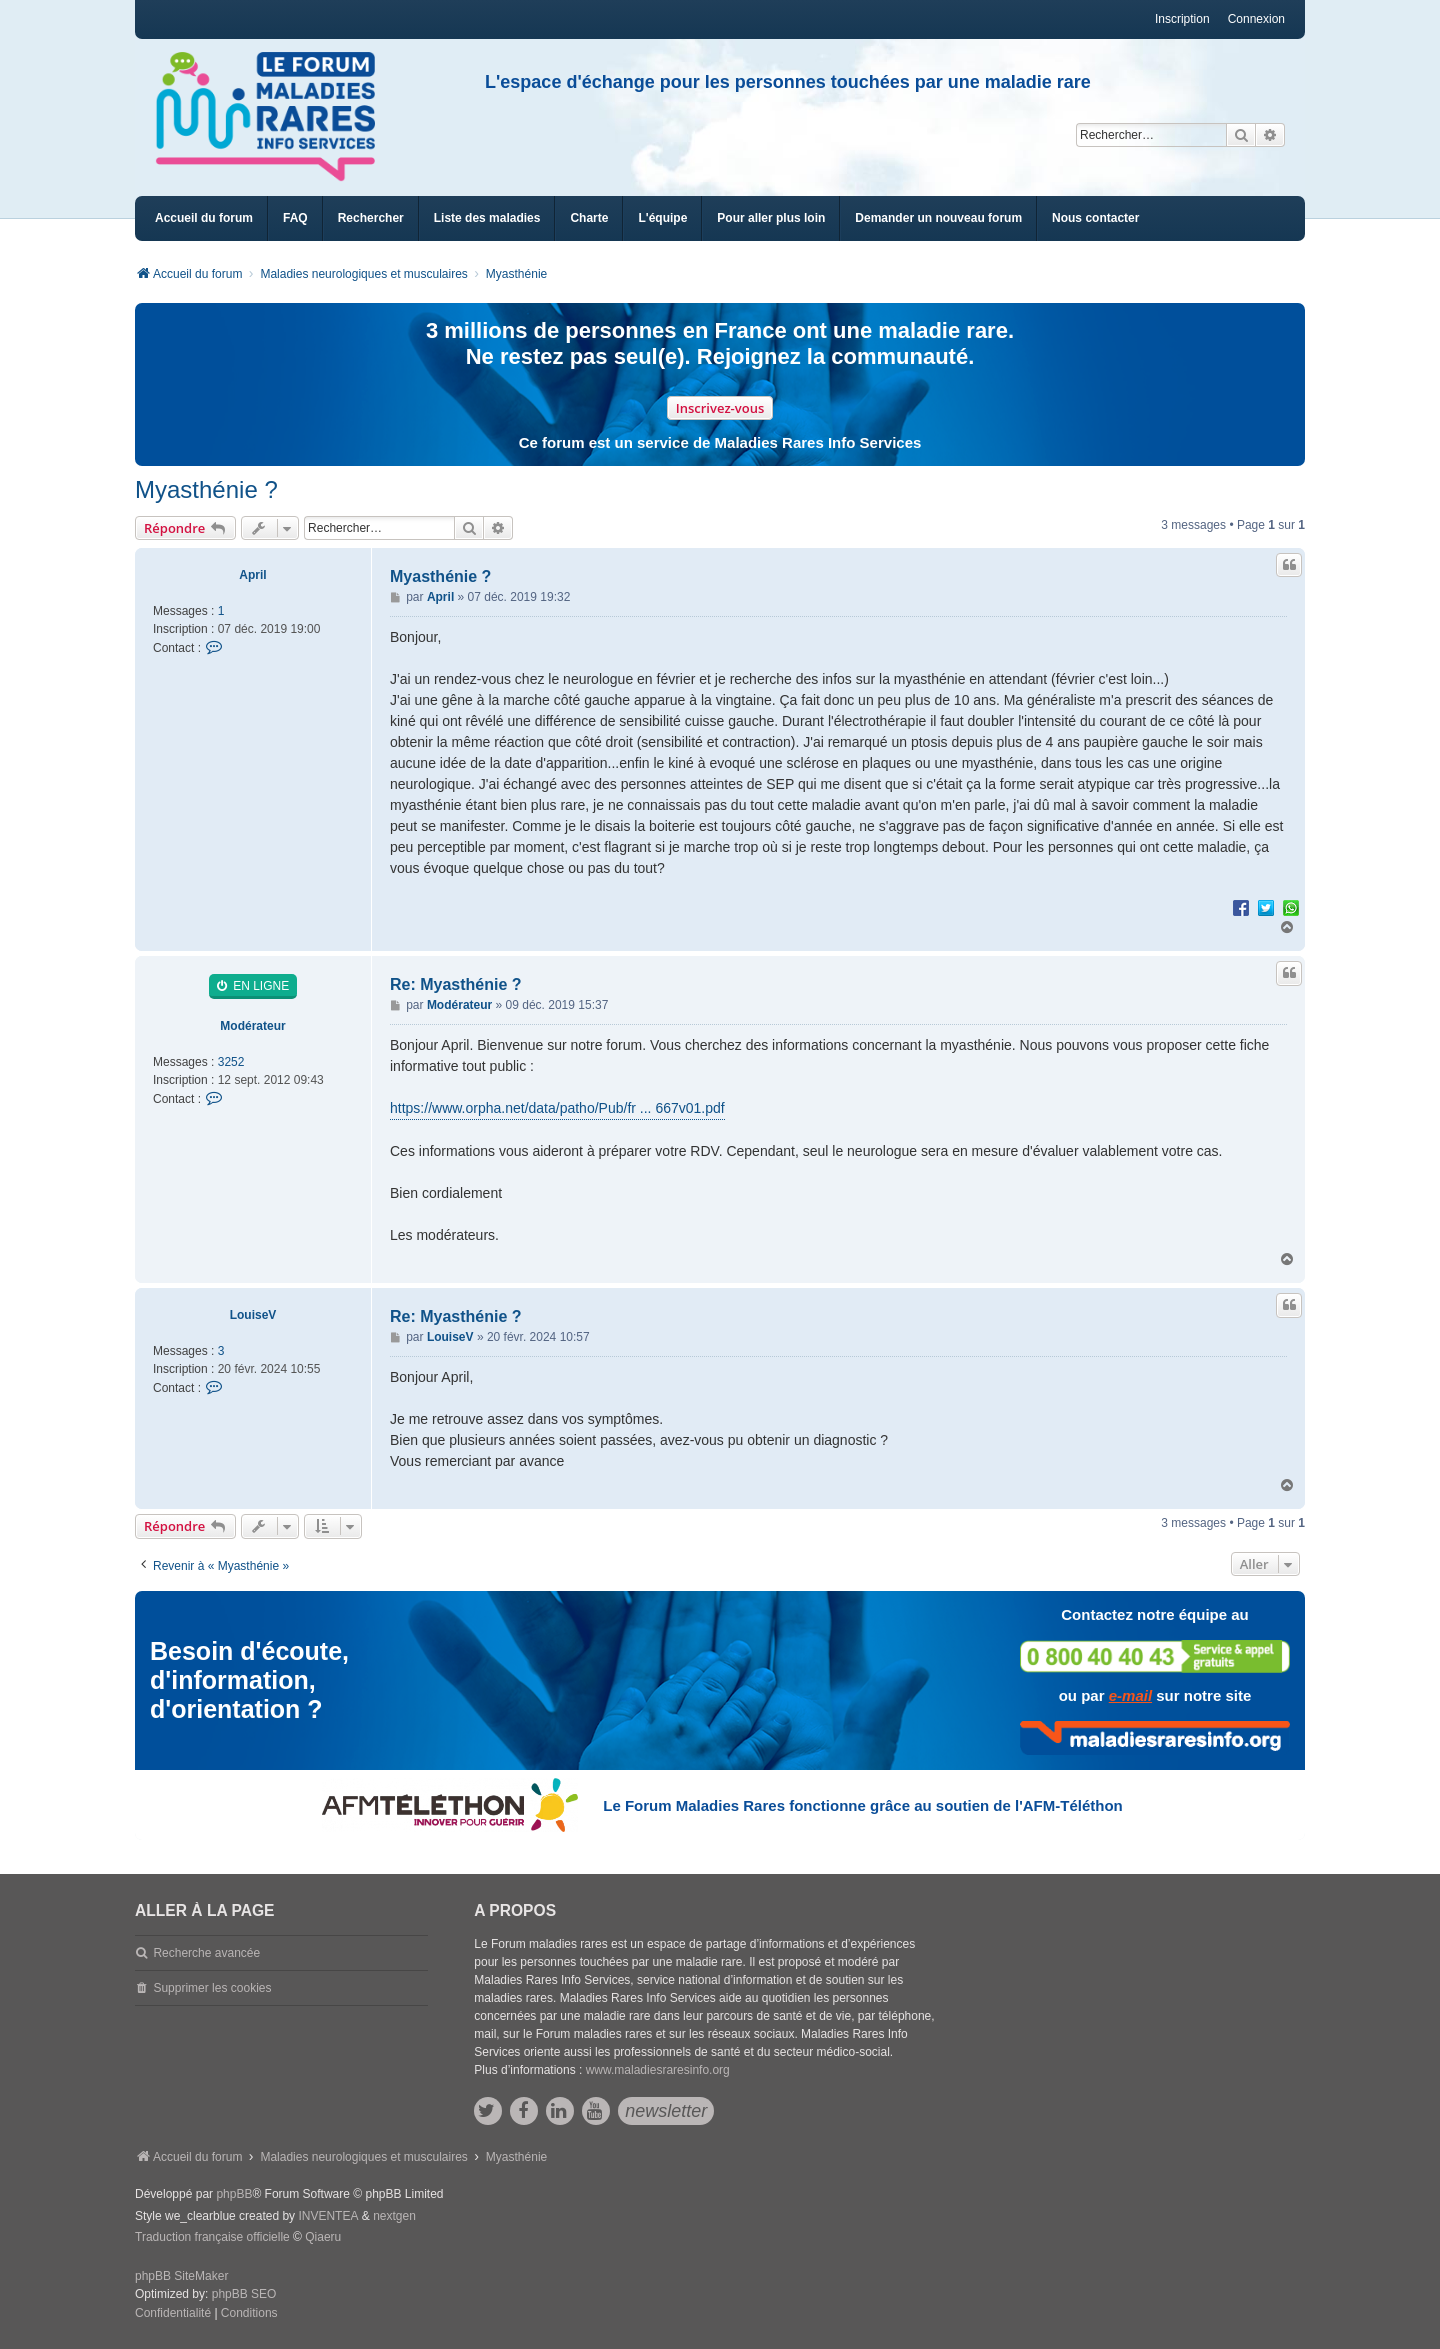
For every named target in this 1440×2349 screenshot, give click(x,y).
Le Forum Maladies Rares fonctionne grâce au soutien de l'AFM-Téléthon (862, 1805)
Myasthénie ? (206, 489)
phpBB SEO (244, 2294)
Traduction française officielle (212, 2237)
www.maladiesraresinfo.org (658, 2070)
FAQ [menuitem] (295, 218)
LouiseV (253, 1315)
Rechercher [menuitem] (371, 218)
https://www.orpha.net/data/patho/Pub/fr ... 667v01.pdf (557, 1108)
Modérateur (252, 1026)
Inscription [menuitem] (1182, 19)
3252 (231, 1062)
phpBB (234, 2194)
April (252, 575)
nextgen (394, 2216)
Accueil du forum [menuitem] (204, 218)
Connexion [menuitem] (1256, 19)
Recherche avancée (206, 1953)
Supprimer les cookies (212, 1988)
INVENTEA (328, 2216)
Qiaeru (323, 2237)
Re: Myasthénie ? (456, 984)
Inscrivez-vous (720, 408)
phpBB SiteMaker (181, 2276)
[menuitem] (487, 218)
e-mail (1130, 1695)
